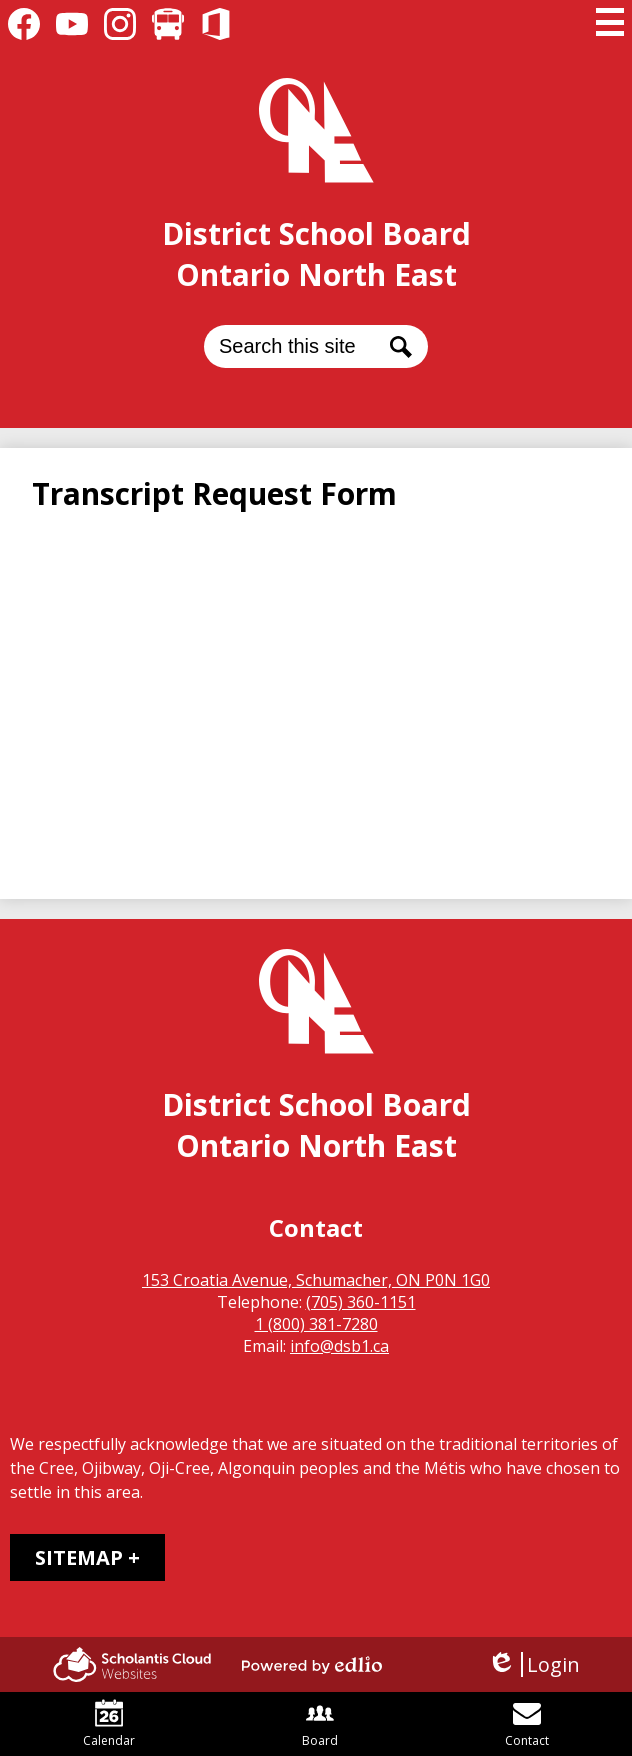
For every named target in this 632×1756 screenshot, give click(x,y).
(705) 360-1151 (361, 1302)
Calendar (109, 1724)
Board (320, 1724)
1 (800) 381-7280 (316, 1324)
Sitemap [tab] (79, 1557)
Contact (527, 1724)
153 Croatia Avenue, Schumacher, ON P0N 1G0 (316, 1280)
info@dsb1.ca (339, 1346)
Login (533, 1664)
